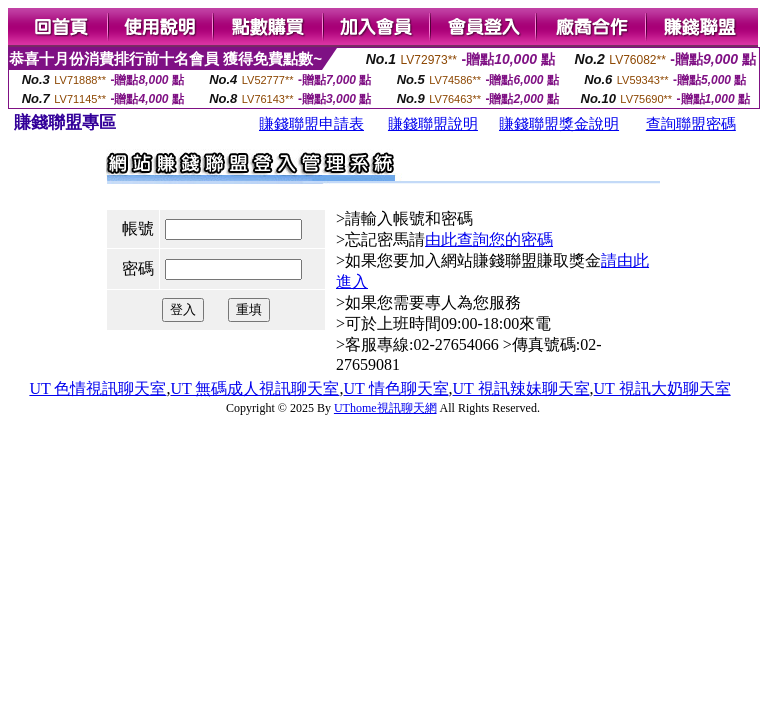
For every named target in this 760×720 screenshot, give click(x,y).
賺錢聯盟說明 (433, 124)
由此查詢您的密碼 (489, 239)
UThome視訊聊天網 (385, 408)
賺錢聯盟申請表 (311, 124)
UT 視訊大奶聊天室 (662, 388)
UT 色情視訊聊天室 (97, 388)
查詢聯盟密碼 (691, 124)
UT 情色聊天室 (395, 388)
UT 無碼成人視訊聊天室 (254, 388)
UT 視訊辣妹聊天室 (521, 388)
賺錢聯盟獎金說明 (559, 124)
